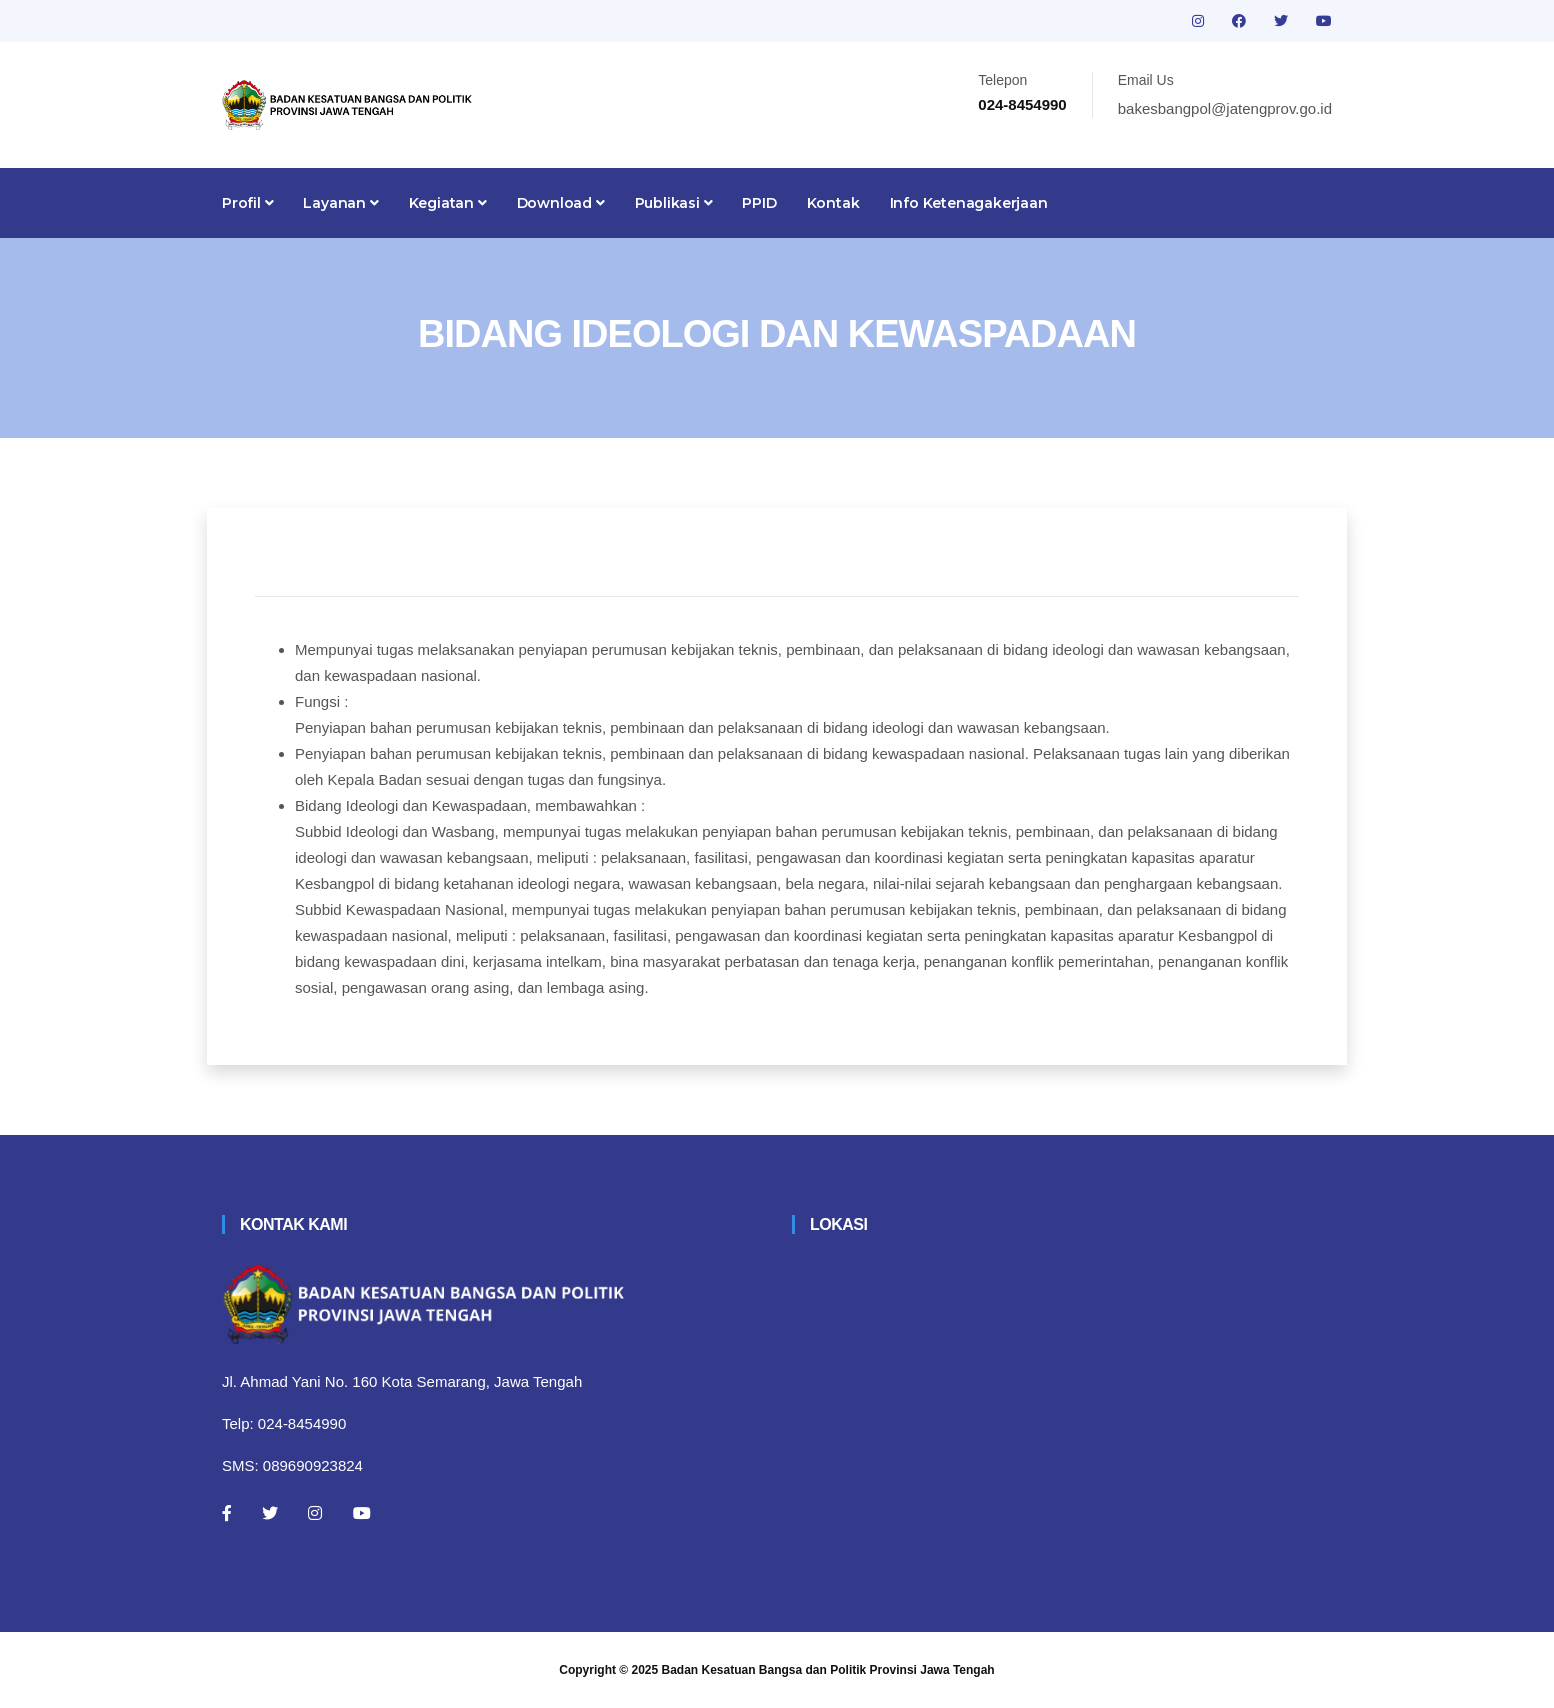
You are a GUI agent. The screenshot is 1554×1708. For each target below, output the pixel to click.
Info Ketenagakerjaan (969, 203)
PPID (759, 203)
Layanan (340, 203)
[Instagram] (315, 1513)
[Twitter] (270, 1513)
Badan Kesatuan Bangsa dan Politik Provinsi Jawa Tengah (828, 1670)
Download (561, 203)
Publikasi (674, 203)
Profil (247, 203)
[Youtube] (362, 1513)
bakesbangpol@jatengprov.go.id (1225, 108)
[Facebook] (227, 1513)
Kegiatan (448, 203)
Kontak (833, 203)
